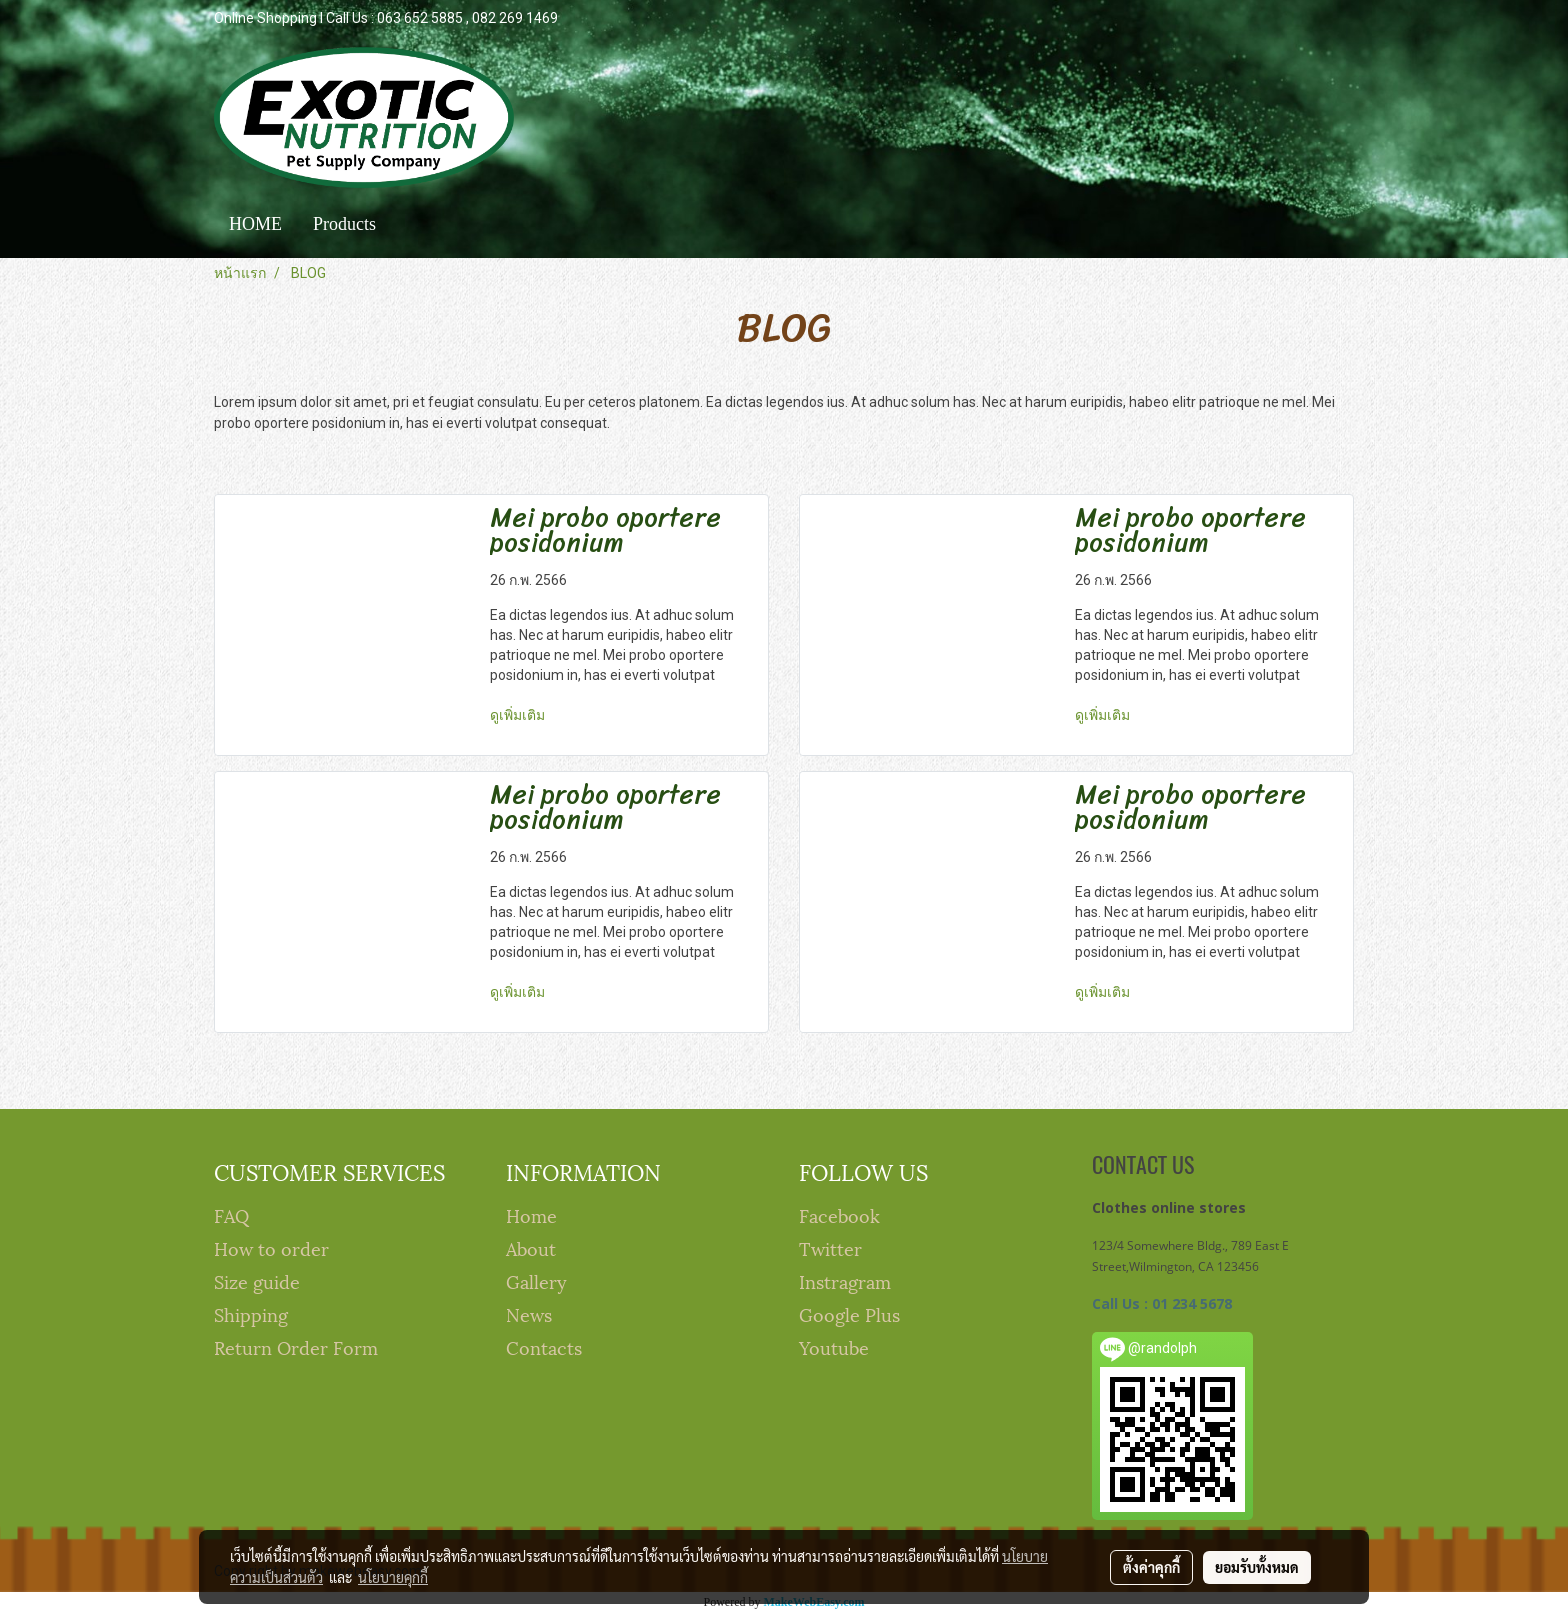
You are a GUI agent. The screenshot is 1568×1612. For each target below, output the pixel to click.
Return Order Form (296, 1346)
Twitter (830, 1247)
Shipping (251, 1313)
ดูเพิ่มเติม (519, 715)
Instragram (845, 1280)
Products (344, 224)
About (531, 1247)
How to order (271, 1247)
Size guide (257, 1280)
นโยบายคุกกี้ (393, 1577)
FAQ (231, 1214)
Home (531, 1214)
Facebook (839, 1214)
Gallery (536, 1280)
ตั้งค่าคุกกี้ (1151, 1567)
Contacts (544, 1346)
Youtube (834, 1346)
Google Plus (849, 1313)
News (529, 1313)
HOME (255, 224)
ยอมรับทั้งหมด (1257, 1567)
